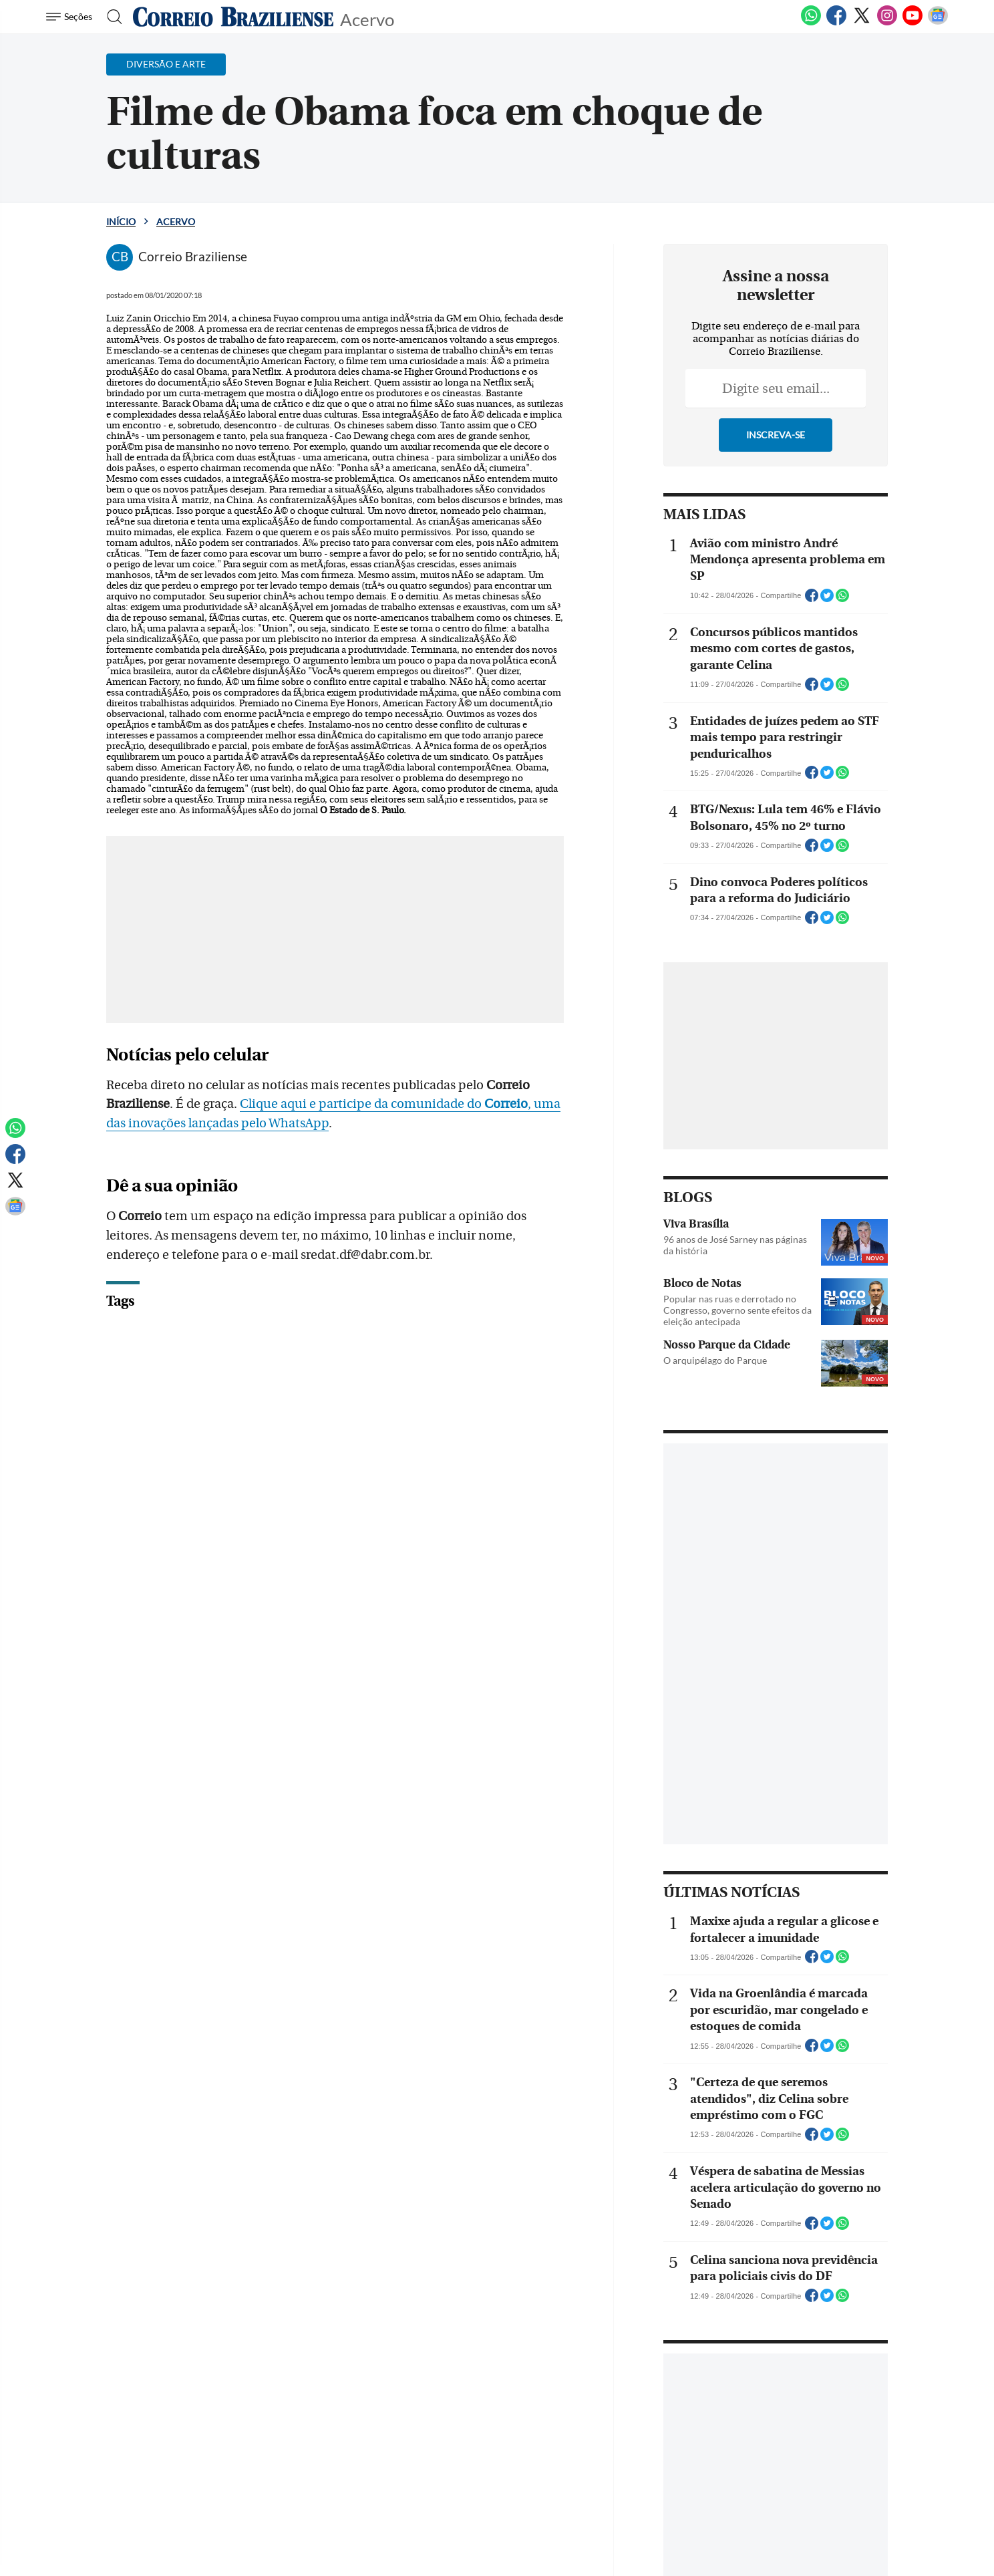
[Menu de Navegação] (71, 16)
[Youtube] (912, 22)
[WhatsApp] (811, 22)
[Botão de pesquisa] (111, 16)
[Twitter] (862, 22)
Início (121, 221)
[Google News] (938, 22)
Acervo (367, 18)
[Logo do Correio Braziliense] (233, 16)
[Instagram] (887, 22)
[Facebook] (836, 22)
